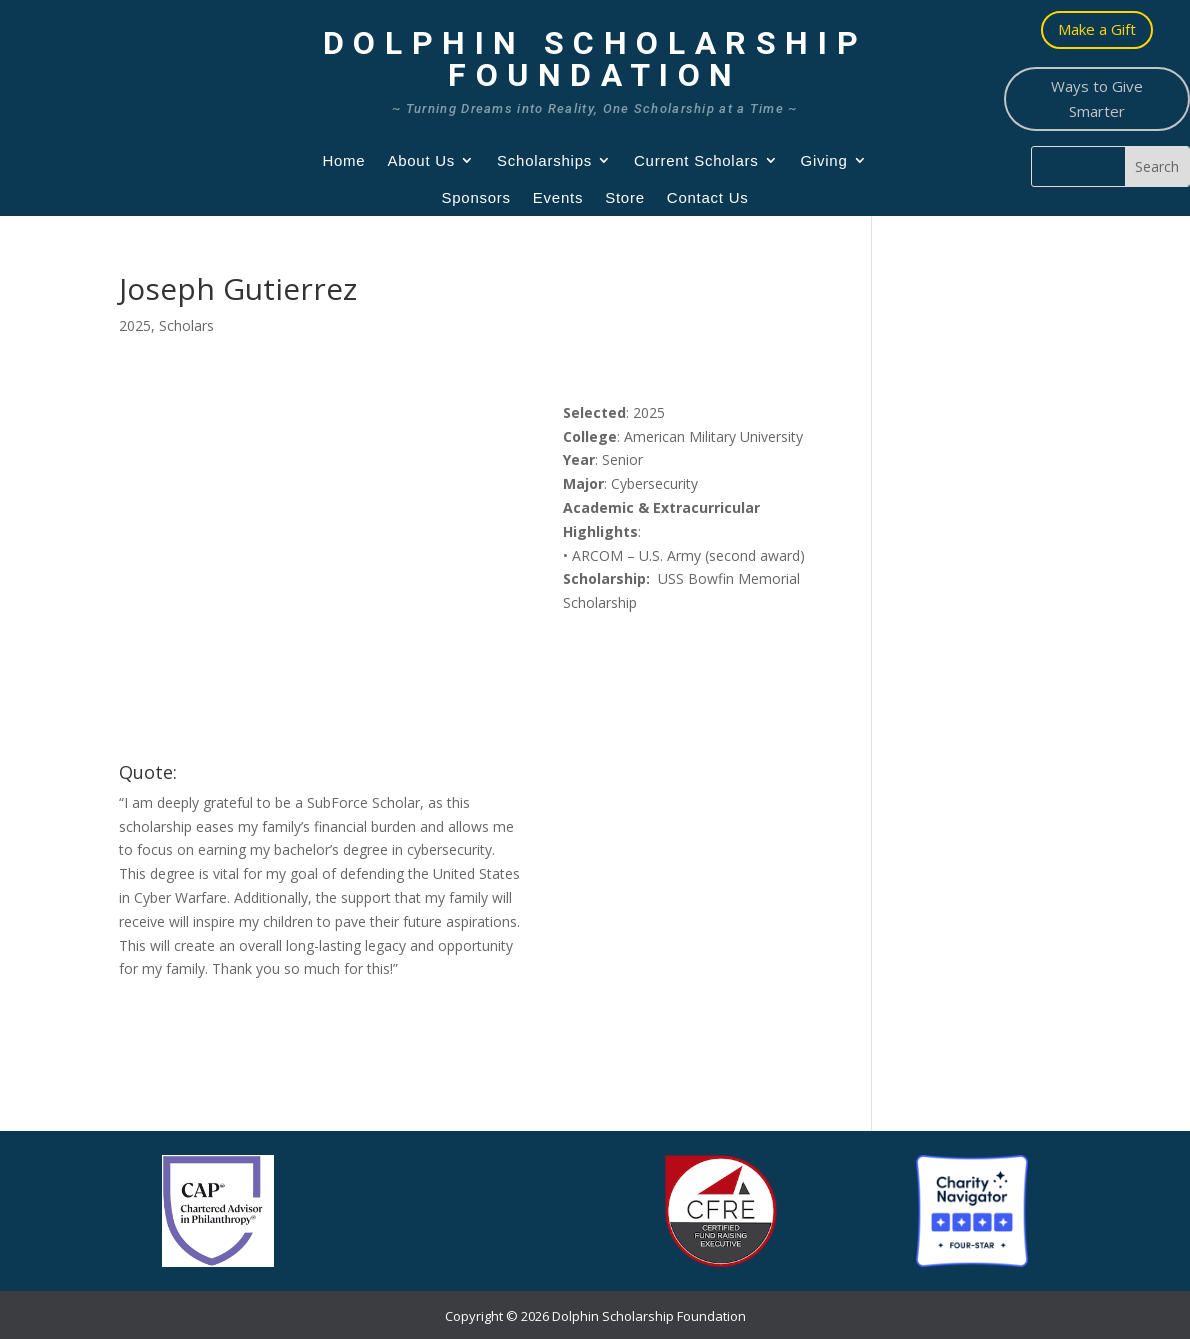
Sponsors (475, 197)
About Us (421, 160)
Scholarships (544, 160)
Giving (824, 160)
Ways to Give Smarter (1097, 99)
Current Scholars (696, 160)
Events (558, 197)
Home (343, 160)
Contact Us (708, 197)
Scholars (186, 325)
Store (625, 197)
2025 (135, 325)
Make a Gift (1097, 29)
